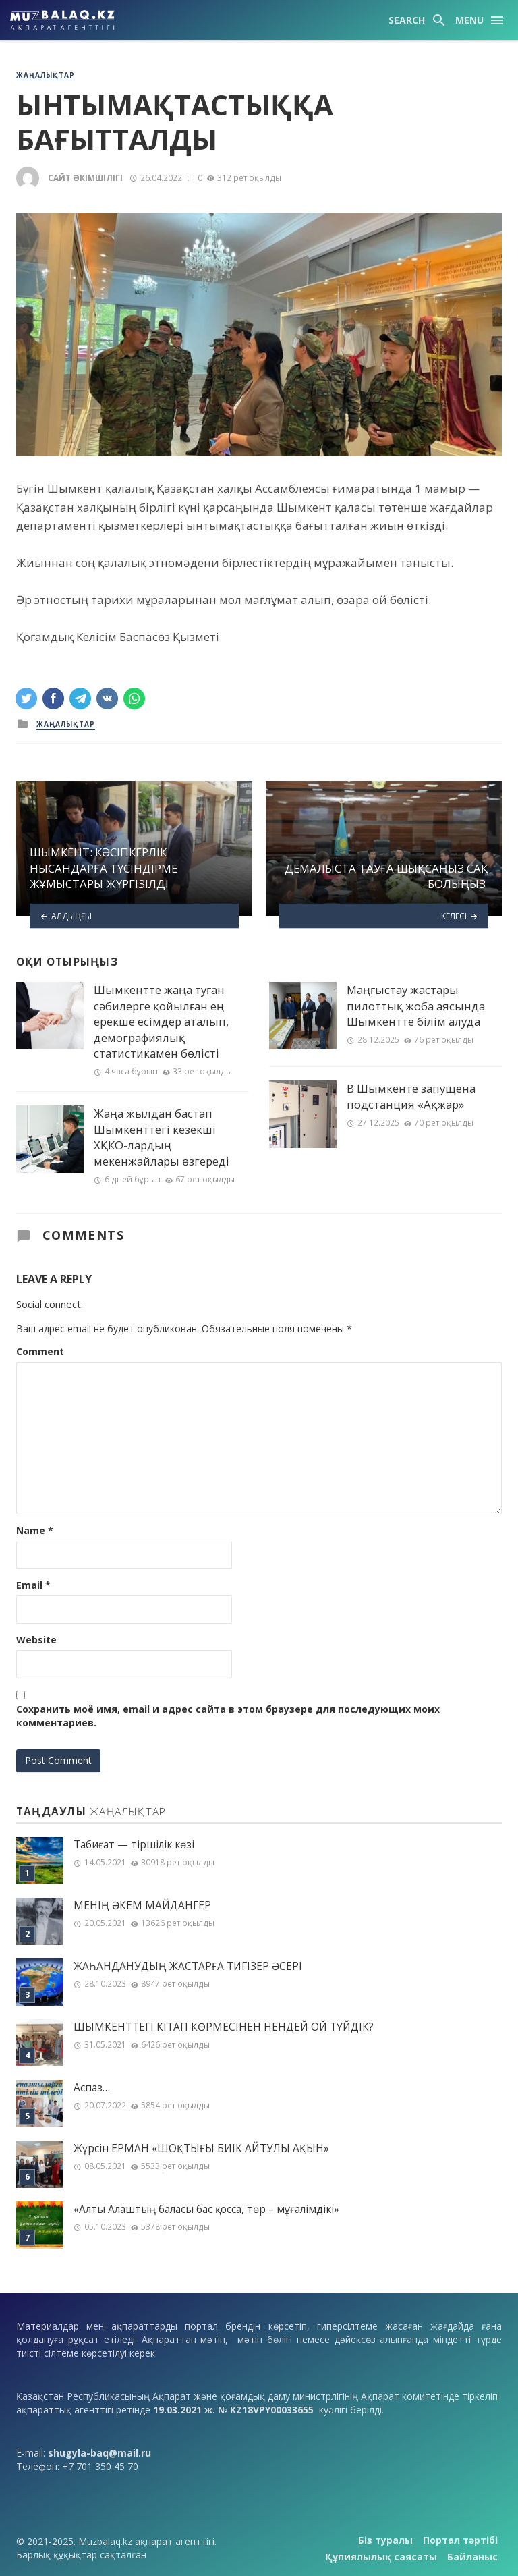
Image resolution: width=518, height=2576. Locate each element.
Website (36, 1639)
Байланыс (472, 2556)
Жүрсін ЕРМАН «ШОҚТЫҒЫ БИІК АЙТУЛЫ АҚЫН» (201, 2148)
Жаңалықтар (45, 75)
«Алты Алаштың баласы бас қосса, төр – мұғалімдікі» (206, 2209)
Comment (40, 1351)
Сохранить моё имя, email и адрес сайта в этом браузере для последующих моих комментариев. (228, 1716)
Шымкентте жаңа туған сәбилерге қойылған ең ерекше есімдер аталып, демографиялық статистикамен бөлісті (161, 1021)
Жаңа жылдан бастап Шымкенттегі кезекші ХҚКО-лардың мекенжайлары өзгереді (161, 1137)
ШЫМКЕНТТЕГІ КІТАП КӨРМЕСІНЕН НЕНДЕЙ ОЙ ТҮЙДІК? (224, 2027)
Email (33, 1585)
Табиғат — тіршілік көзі (134, 1845)
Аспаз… (92, 2088)
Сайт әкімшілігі (85, 178)
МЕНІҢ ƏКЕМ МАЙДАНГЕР (142, 1905)
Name (34, 1530)
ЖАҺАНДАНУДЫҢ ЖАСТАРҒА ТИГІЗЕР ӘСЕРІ (188, 1966)
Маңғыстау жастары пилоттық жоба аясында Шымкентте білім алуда (416, 1005)
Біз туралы (385, 2539)
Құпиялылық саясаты (381, 2556)
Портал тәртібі (460, 2539)
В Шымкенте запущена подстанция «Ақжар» (411, 1096)
